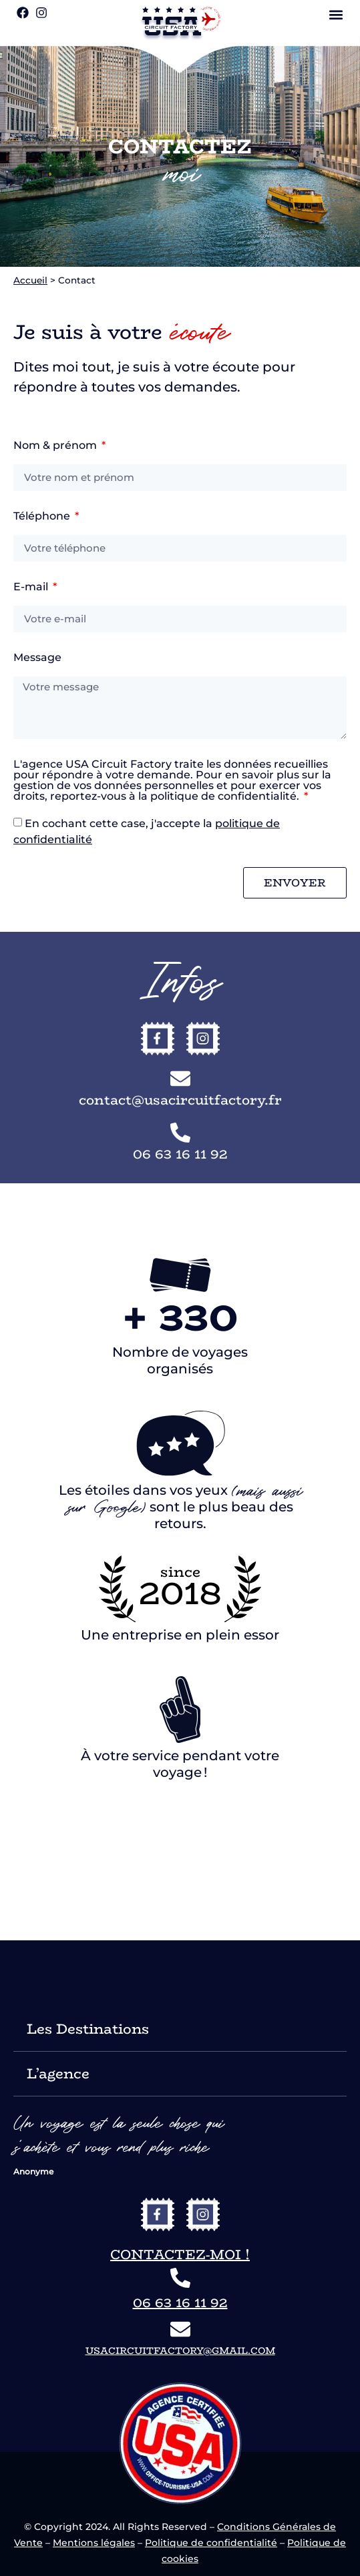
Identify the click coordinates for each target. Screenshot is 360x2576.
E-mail (32, 587)
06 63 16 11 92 (180, 2302)
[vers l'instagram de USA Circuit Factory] (203, 2214)
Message (37, 658)
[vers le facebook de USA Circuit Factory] (157, 2214)
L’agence (58, 2073)
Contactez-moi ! (180, 2254)
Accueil (30, 280)
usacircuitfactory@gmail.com (180, 2350)
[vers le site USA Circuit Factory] (180, 24)
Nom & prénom (56, 446)
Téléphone (43, 516)
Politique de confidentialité (211, 2543)
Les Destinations (88, 2029)
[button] (336, 14)
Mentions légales (94, 2543)
